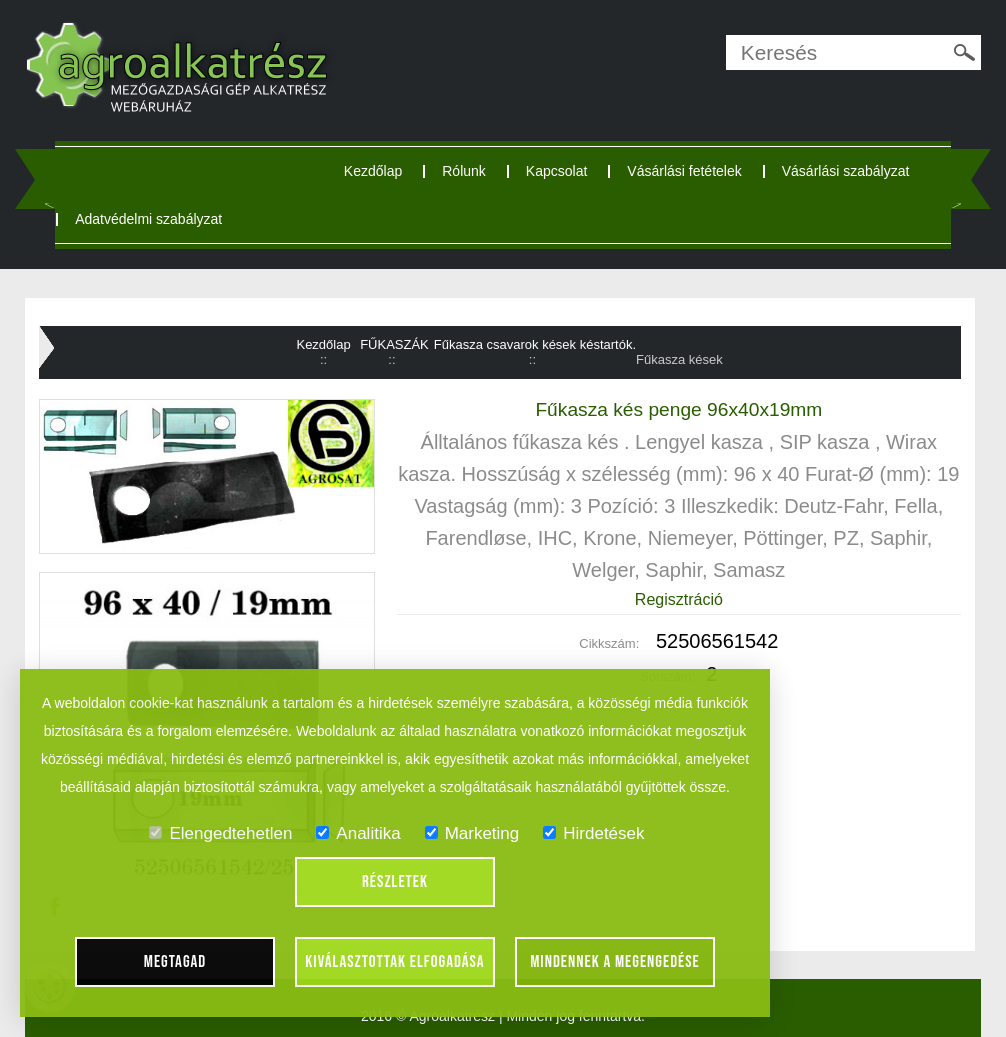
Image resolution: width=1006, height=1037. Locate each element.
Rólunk (464, 171)
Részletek (395, 882)
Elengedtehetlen (220, 833)
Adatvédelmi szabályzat (148, 219)
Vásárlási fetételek (684, 171)
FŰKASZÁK (394, 344)
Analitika (358, 833)
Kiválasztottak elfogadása (394, 962)
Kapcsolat (556, 171)
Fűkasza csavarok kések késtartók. (535, 344)
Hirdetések (593, 833)
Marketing (472, 833)
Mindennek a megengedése (615, 962)
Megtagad (175, 962)
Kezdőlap (373, 171)
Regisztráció (679, 599)
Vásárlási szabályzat (846, 171)
